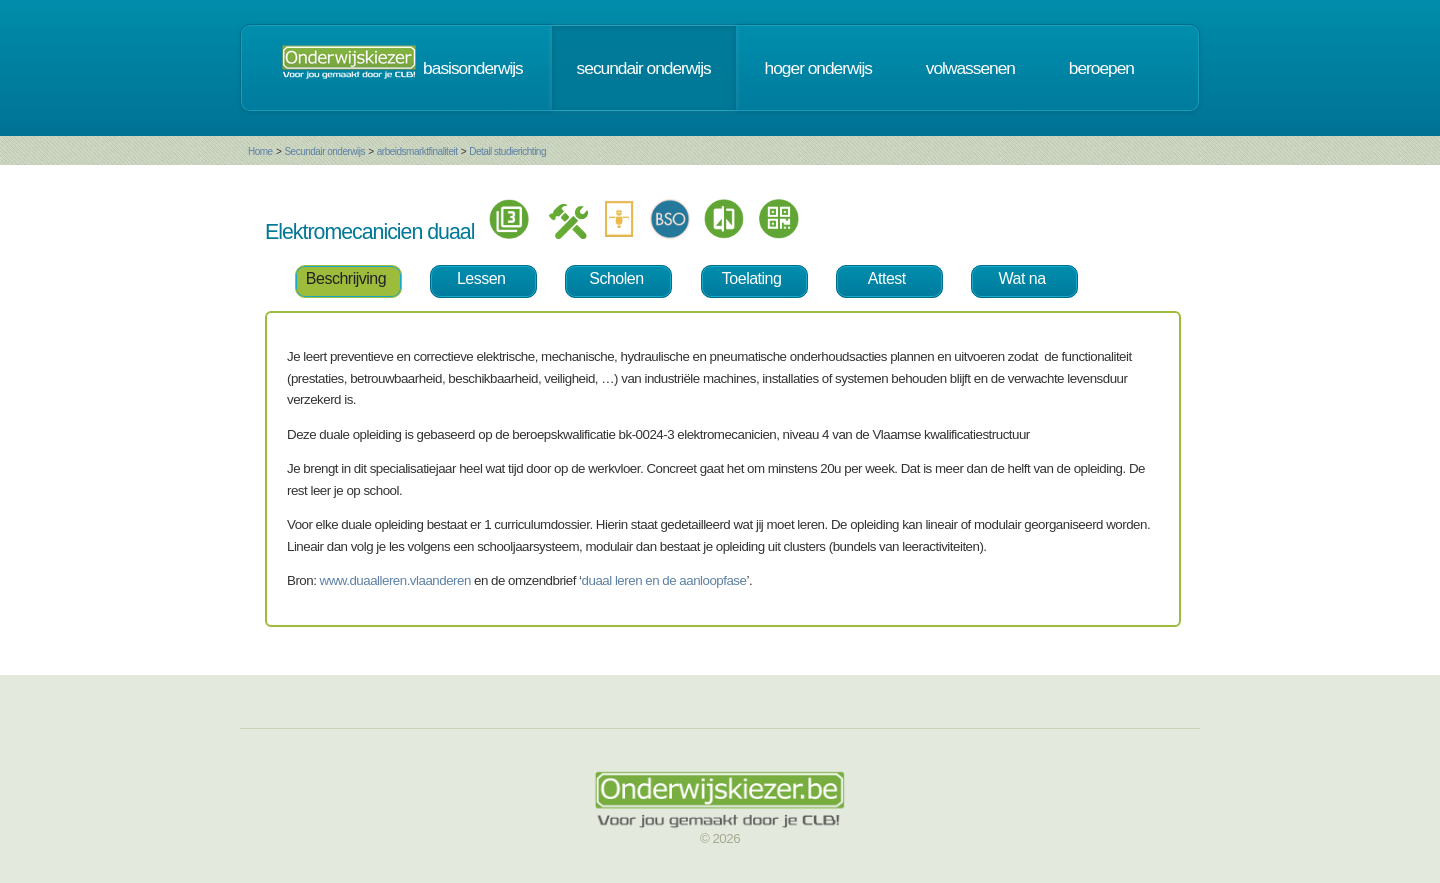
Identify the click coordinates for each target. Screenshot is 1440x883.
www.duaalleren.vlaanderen (395, 580)
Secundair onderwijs (324, 151)
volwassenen (970, 68)
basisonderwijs (473, 68)
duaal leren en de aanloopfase (664, 580)
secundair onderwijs (644, 68)
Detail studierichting (507, 151)
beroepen (1101, 68)
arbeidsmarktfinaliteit (417, 151)
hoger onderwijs (818, 68)
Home (260, 151)
